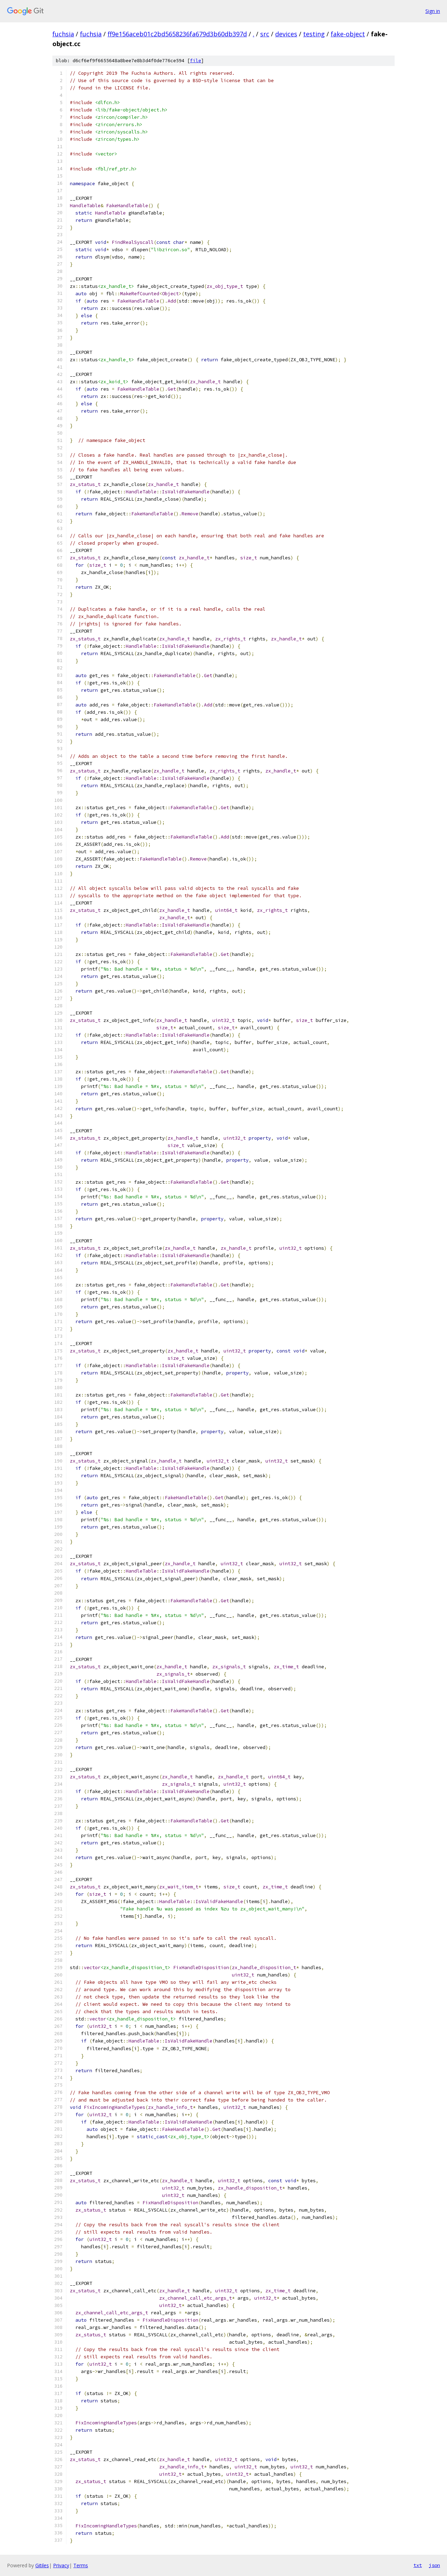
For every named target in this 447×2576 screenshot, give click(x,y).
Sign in (432, 11)
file (195, 61)
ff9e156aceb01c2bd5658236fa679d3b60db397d (177, 34)
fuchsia (63, 34)
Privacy (61, 2565)
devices (286, 34)
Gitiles (42, 2565)
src (264, 34)
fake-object (348, 34)
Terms (80, 2565)
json (434, 2565)
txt (417, 2565)
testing (314, 34)
